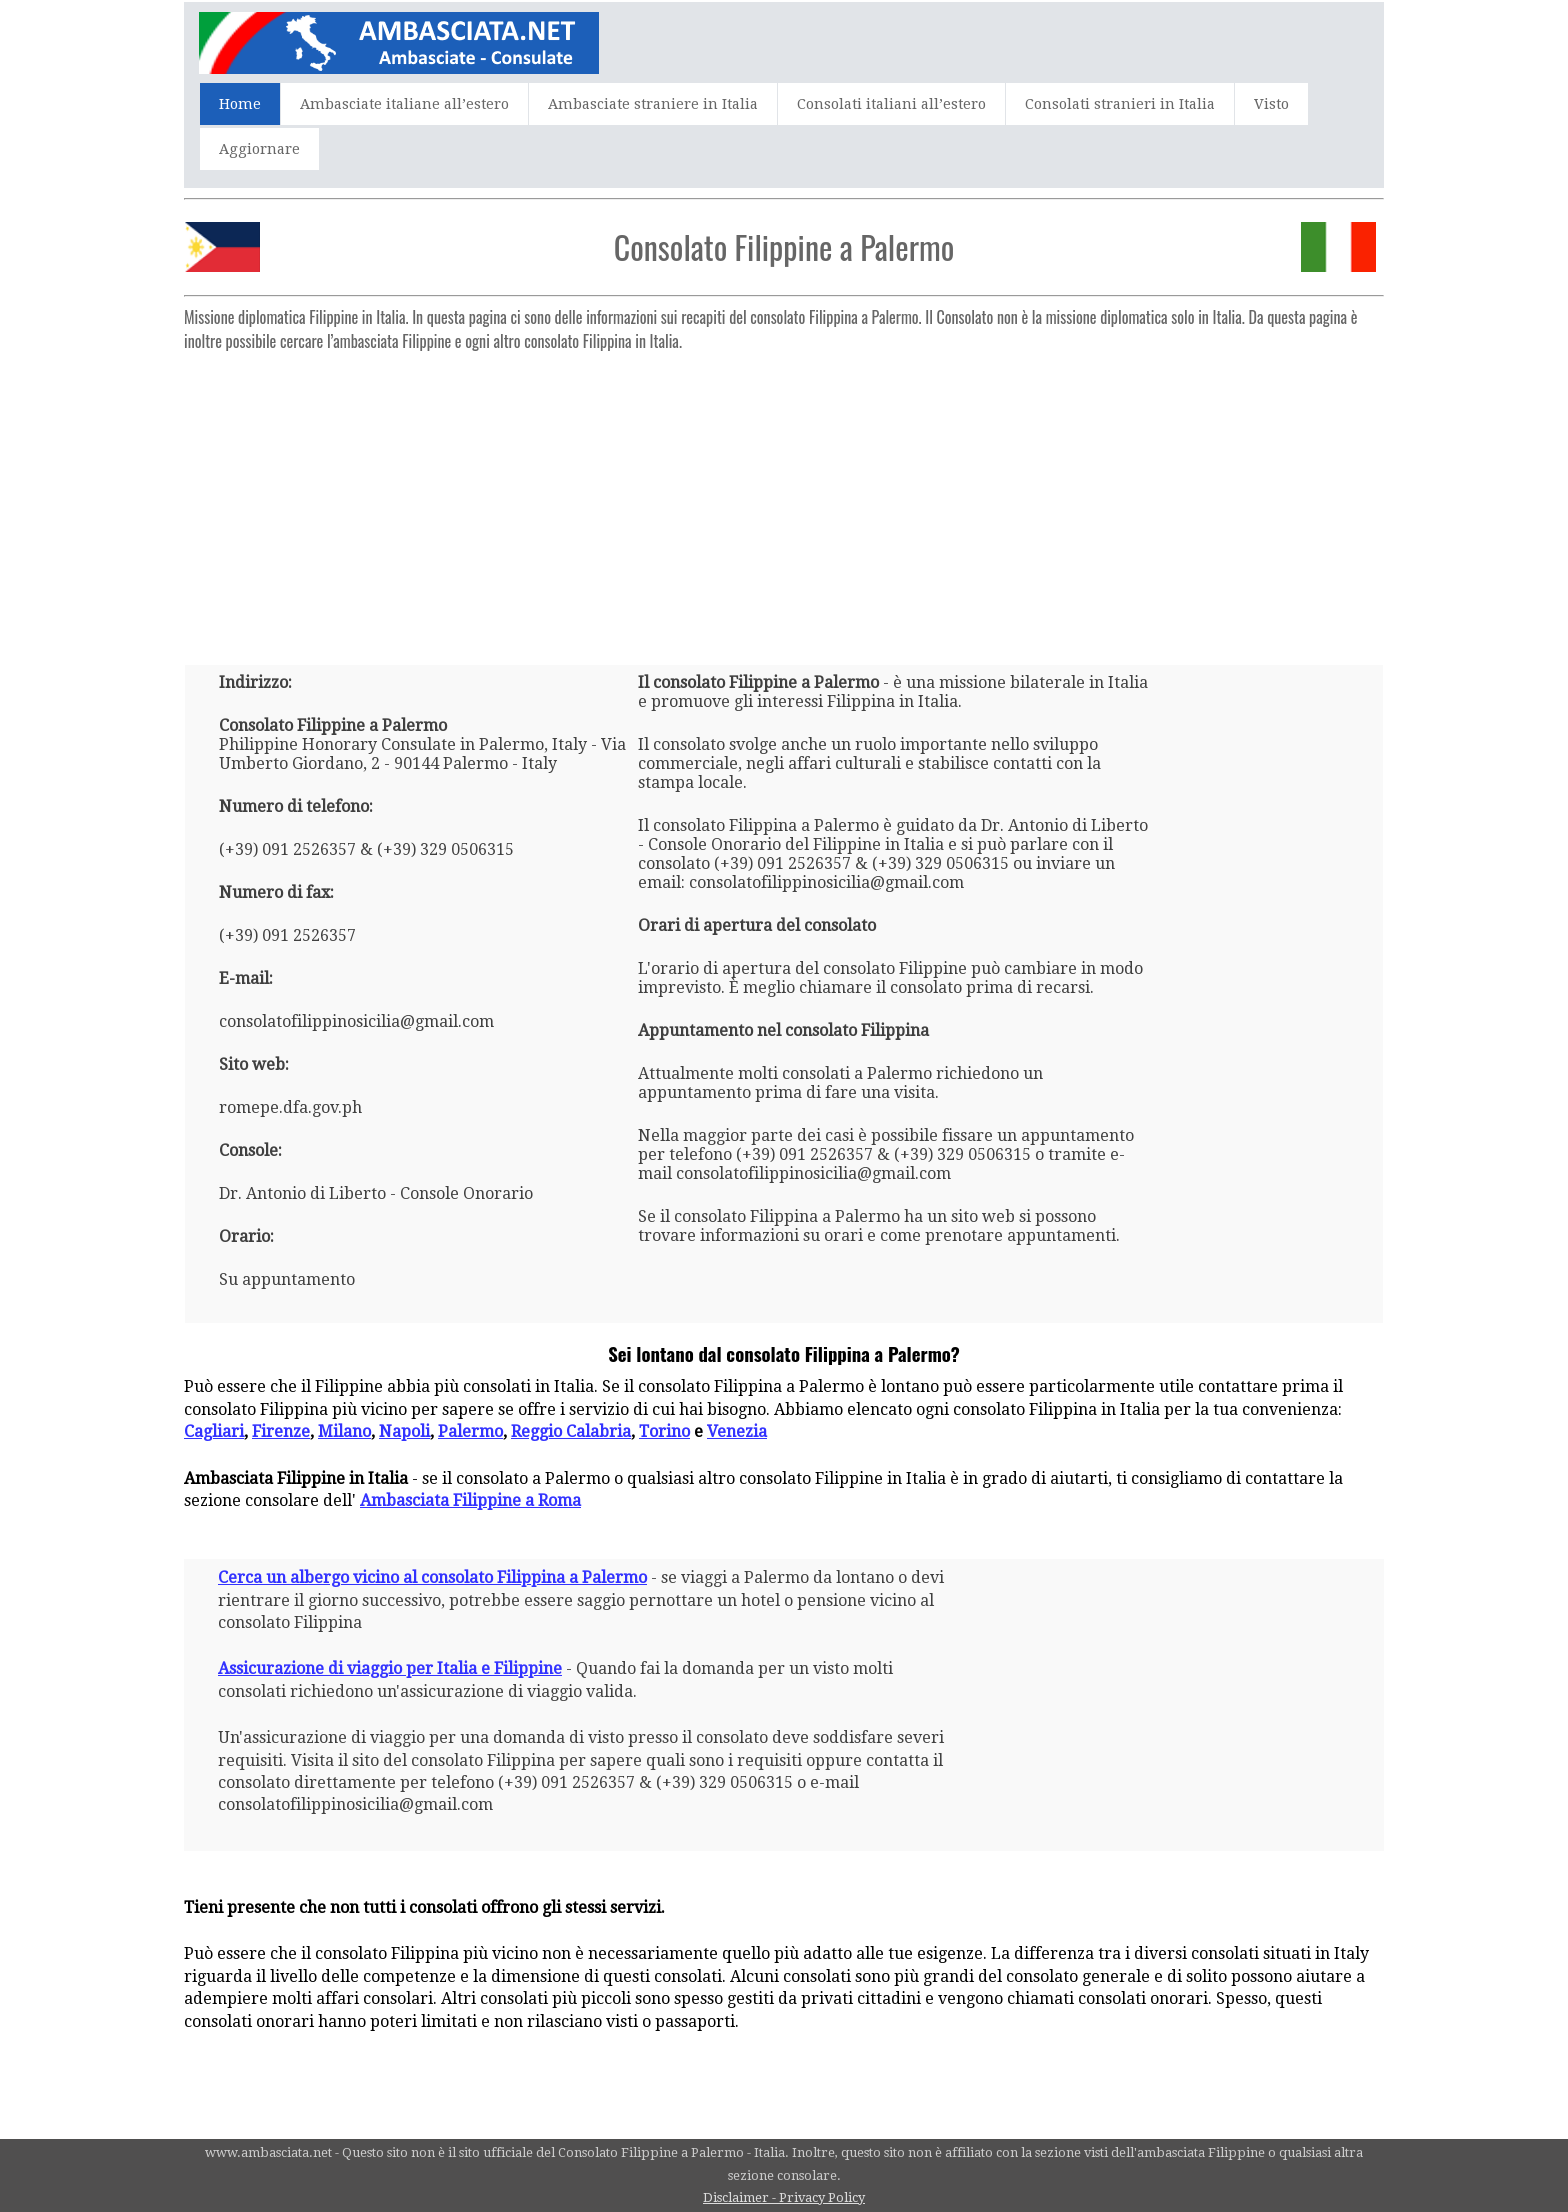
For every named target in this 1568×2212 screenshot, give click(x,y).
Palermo (470, 1431)
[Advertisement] (784, 500)
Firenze (281, 1431)
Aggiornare (259, 149)
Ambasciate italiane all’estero (404, 104)
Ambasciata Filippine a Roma (470, 1500)
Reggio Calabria (571, 1431)
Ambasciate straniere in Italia (653, 104)
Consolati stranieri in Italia (1120, 104)
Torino (664, 1431)
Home (240, 104)
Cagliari (214, 1431)
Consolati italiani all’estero (891, 104)
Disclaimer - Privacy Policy (784, 2197)
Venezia (737, 1431)
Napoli (404, 1431)
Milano (344, 1431)
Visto (1271, 104)
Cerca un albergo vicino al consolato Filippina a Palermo (432, 1577)
